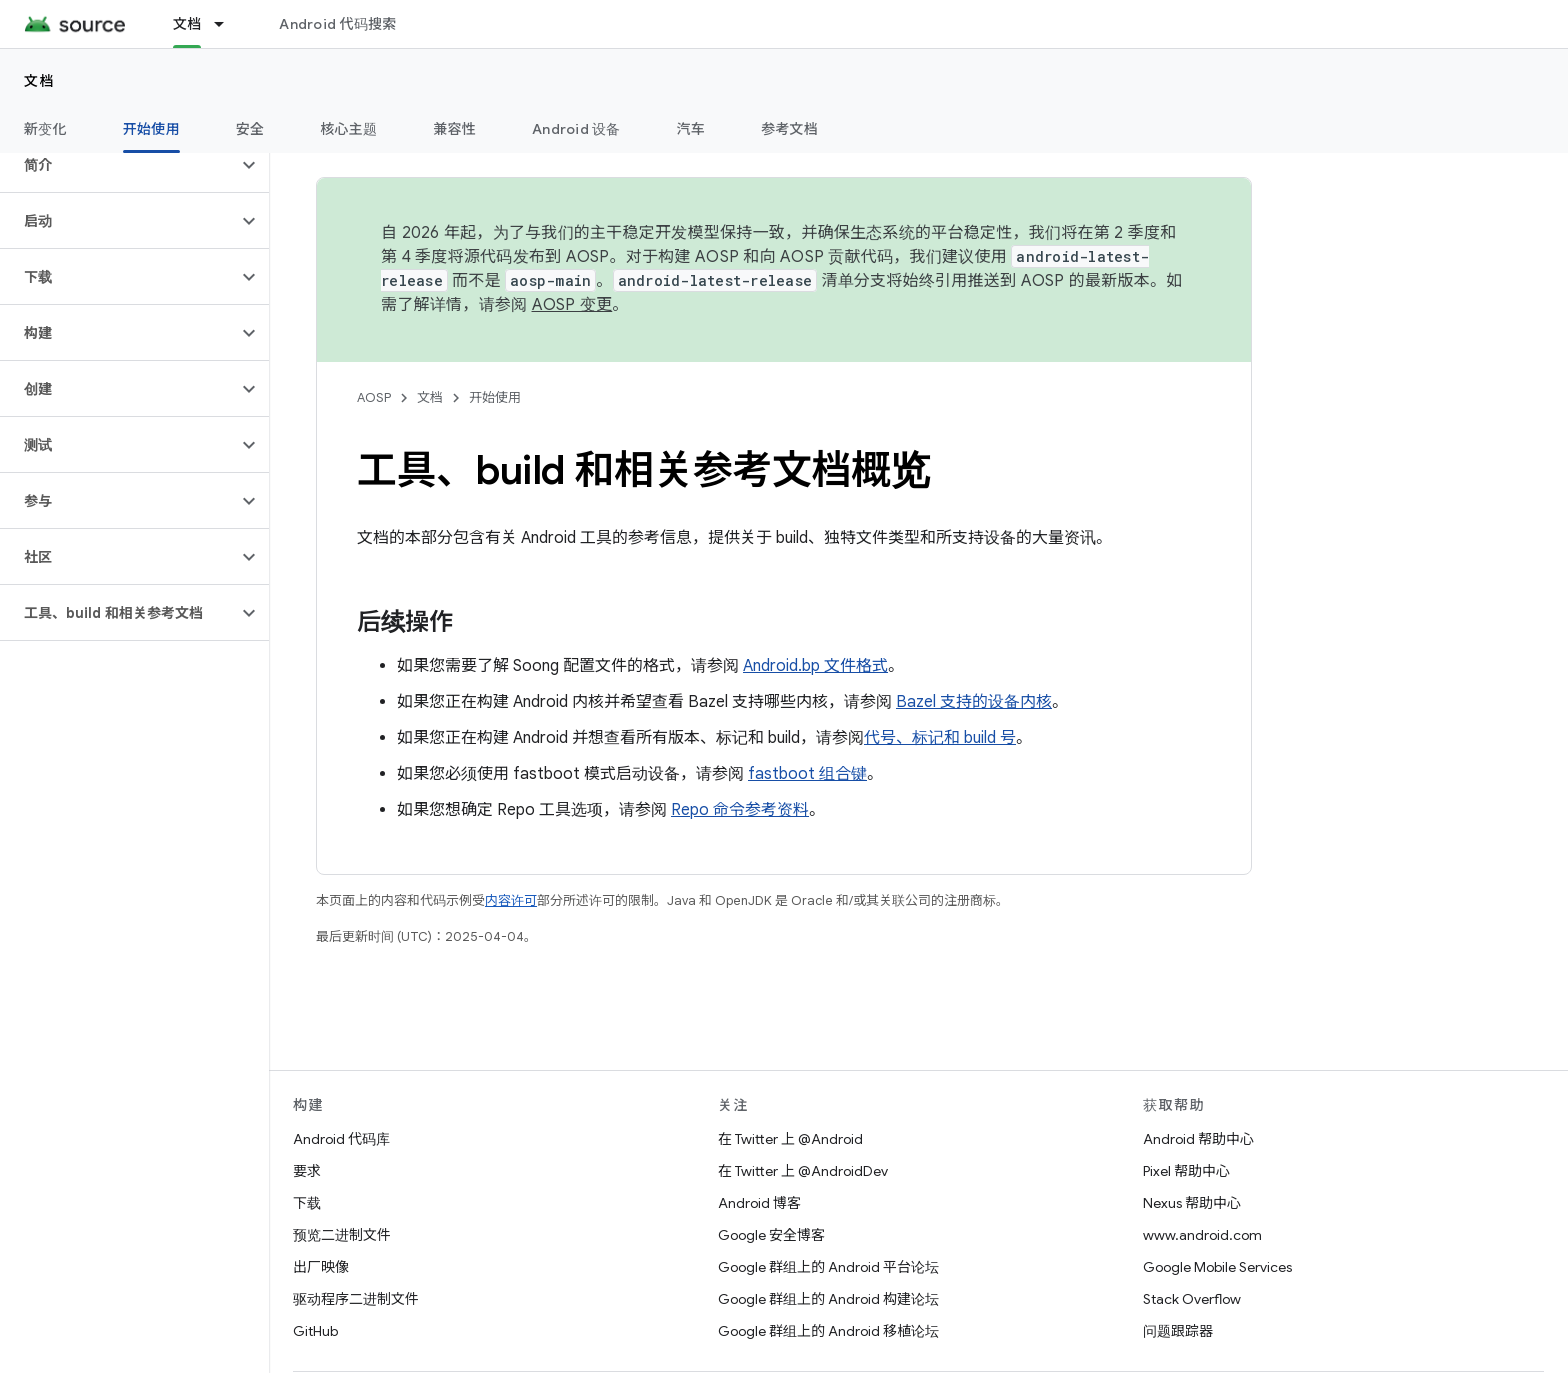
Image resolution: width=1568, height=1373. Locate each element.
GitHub (315, 1331)
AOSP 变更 (572, 305)
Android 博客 (759, 1203)
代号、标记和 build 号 (940, 738)
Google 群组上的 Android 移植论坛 (828, 1331)
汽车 (691, 129)
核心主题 (348, 129)
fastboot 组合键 (807, 774)
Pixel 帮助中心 (1186, 1171)
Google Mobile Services (1217, 1267)
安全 (250, 129)
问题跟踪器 (1178, 1331)
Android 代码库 (341, 1139)
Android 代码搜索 (337, 24)
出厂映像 (321, 1267)
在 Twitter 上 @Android (790, 1139)
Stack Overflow (1192, 1299)
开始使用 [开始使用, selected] (151, 129)
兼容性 (454, 129)
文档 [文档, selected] (187, 24)
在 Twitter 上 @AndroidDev (803, 1171)
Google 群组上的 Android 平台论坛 (828, 1267)
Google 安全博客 (771, 1235)
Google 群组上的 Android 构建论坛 (828, 1299)
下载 (307, 1203)
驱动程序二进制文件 (356, 1299)
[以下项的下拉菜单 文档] (228, 24)
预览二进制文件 (342, 1235)
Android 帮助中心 (1198, 1139)
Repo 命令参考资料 (740, 810)
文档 (39, 81)
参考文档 (789, 129)
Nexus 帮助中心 (1192, 1203)
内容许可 (511, 900)
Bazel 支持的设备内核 (974, 702)
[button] (118, 165)
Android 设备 (576, 129)
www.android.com (1202, 1235)
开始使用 (495, 397)
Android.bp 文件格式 (815, 666)
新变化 (45, 129)
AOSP (374, 397)
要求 (307, 1171)
